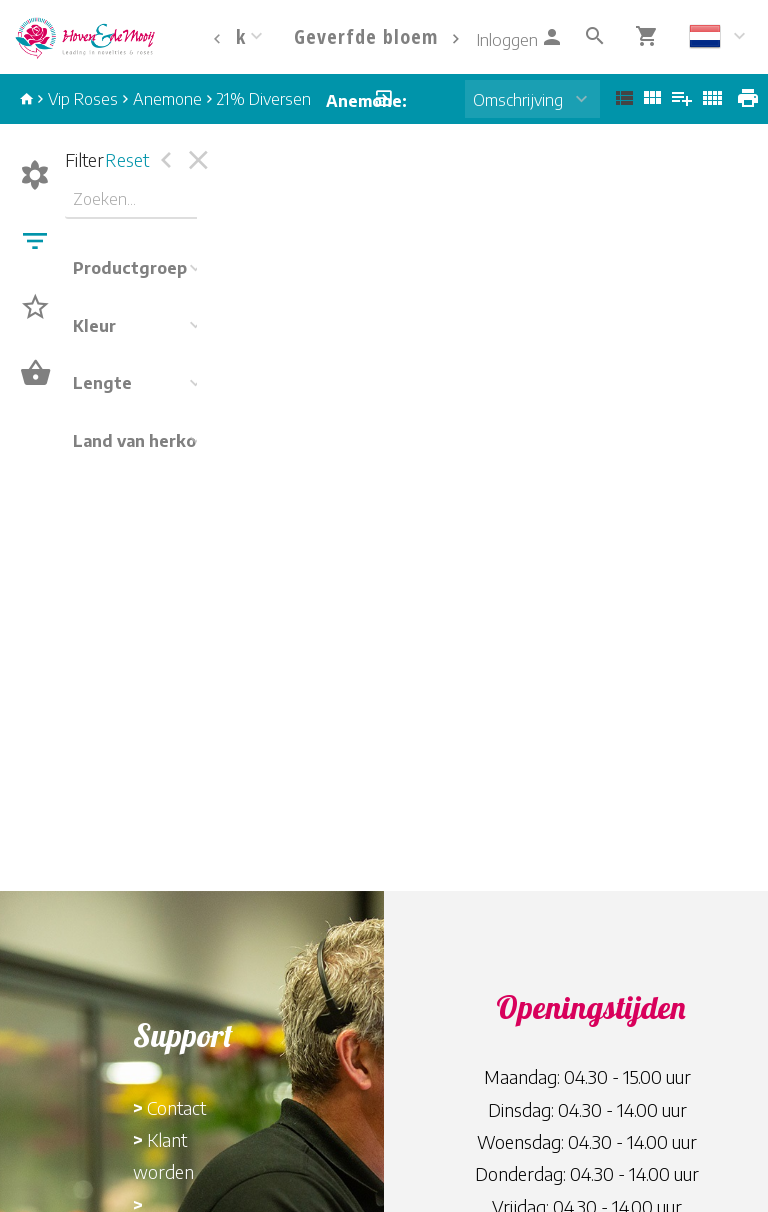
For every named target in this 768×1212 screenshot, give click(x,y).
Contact (176, 1107)
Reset (127, 159)
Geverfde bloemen (377, 36)
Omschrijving (518, 100)
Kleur (94, 326)
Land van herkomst (149, 441)
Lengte (102, 383)
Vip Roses (83, 99)
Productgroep (130, 268)
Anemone (167, 99)
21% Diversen (264, 99)
